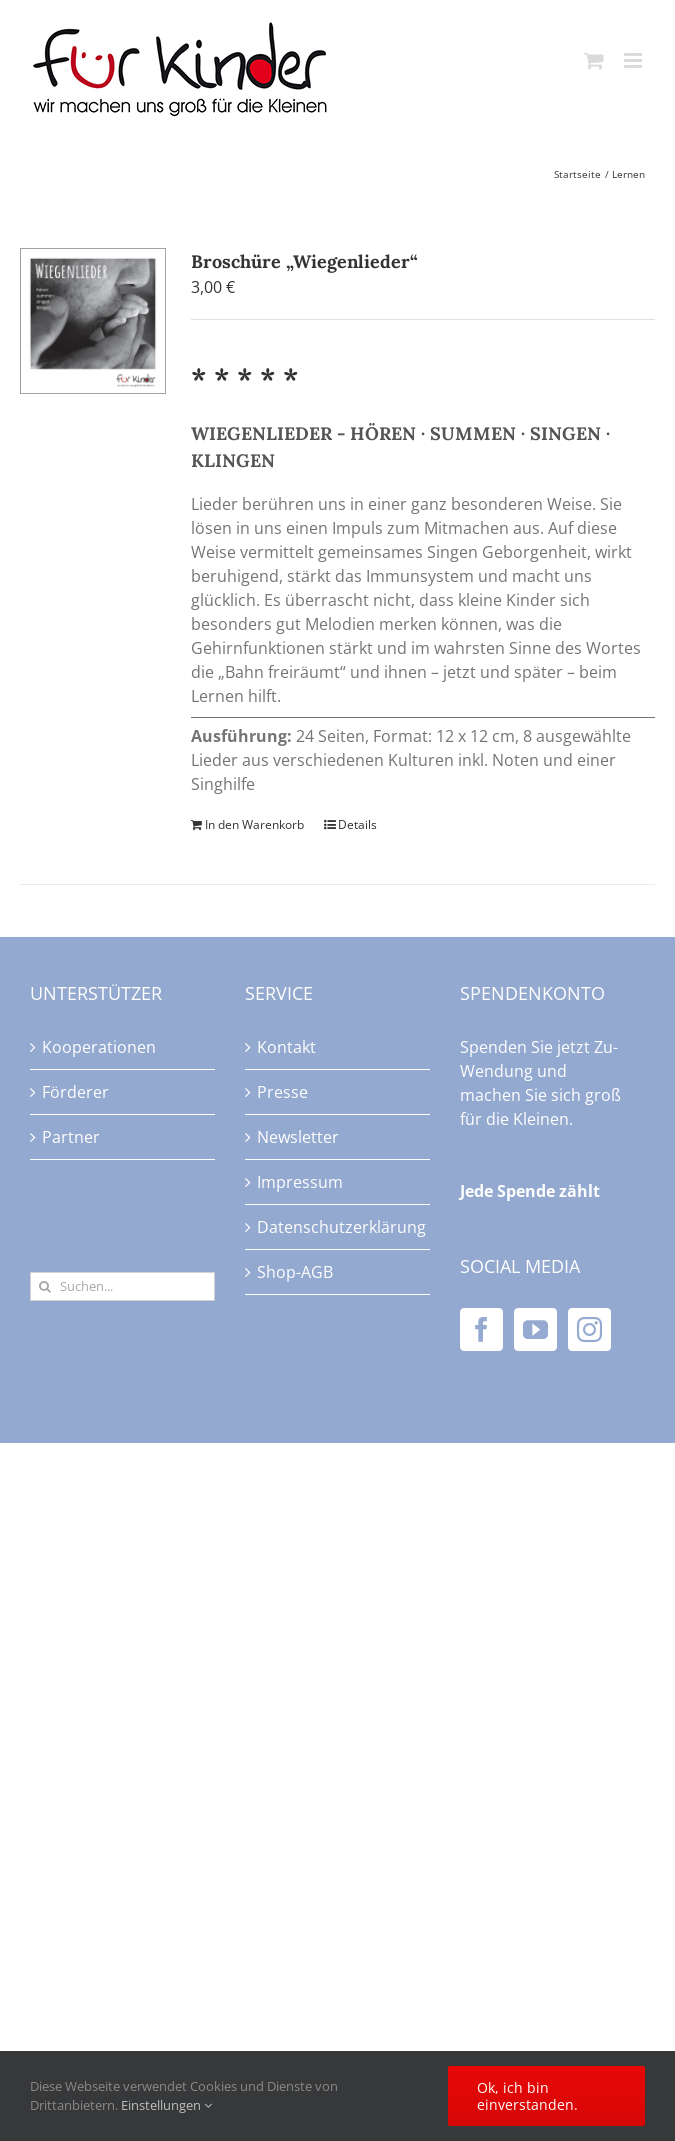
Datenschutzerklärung (338, 1227)
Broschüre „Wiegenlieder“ (304, 261)
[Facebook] (481, 1329)
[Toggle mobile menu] (634, 60)
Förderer (75, 1092)
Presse (282, 1092)
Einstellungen (166, 2105)
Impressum (300, 1182)
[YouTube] (535, 1329)
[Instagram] (589, 1329)
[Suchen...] (122, 1286)
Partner (71, 1137)
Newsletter (298, 1137)
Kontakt (286, 1047)
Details (357, 824)
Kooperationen (99, 1047)
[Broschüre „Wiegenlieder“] (93, 321)
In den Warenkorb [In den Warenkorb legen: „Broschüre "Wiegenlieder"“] (254, 824)
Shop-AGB (295, 1272)
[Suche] (44, 1286)
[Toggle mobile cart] (594, 60)
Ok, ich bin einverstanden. (527, 2096)
